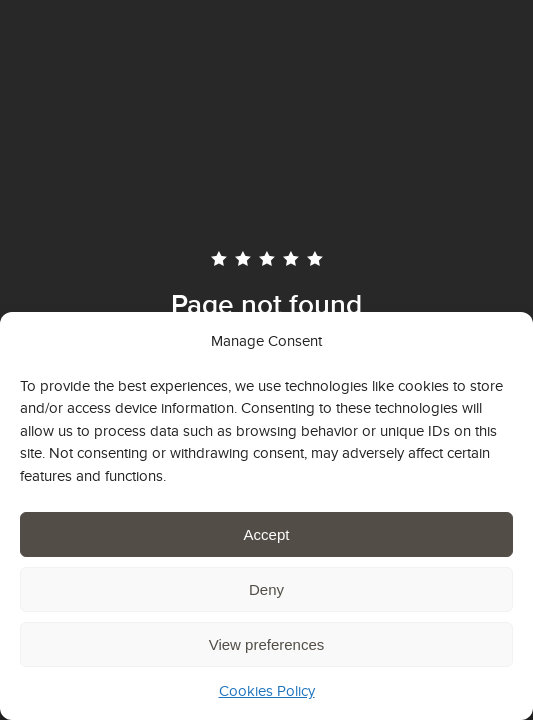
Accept (267, 534)
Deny (266, 589)
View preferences (267, 644)
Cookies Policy (267, 690)
